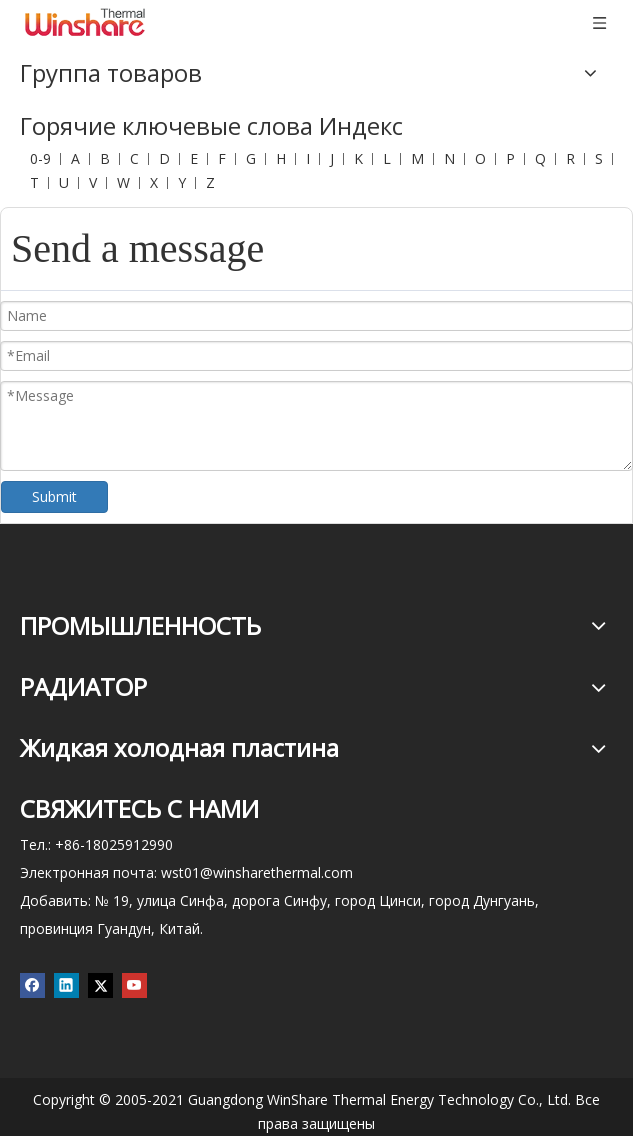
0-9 (40, 158)
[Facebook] (32, 986)
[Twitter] (100, 986)
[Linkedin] (66, 986)
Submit (54, 496)
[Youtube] (134, 986)
